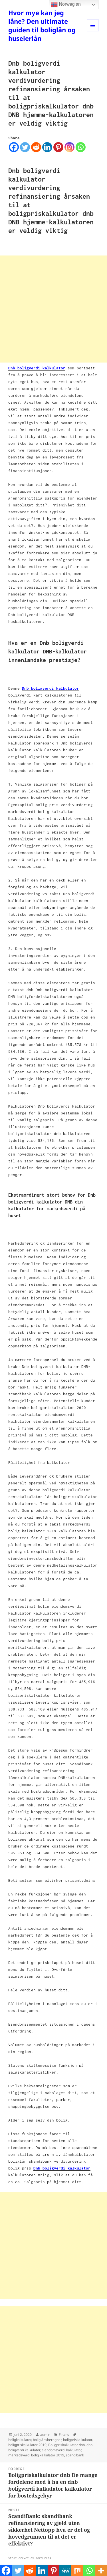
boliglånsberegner (47, 2439)
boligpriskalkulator (77, 2439)
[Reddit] (36, 147)
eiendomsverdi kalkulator (61, 2450)
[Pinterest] (58, 147)
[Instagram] (69, 147)
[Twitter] (25, 147)
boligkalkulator (19, 2439)
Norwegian (66, 4)
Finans (64, 2434)
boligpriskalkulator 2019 (27, 2444)
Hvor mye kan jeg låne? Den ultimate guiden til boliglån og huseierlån (42, 25)
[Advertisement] (53, 309)
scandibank (75, 2455)
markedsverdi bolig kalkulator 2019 (36, 2455)
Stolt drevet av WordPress (29, 2558)
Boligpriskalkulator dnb (66, 2444)
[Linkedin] (47, 147)
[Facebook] (14, 147)
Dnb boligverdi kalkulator (36, 368)
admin (45, 2434)
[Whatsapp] (81, 147)
